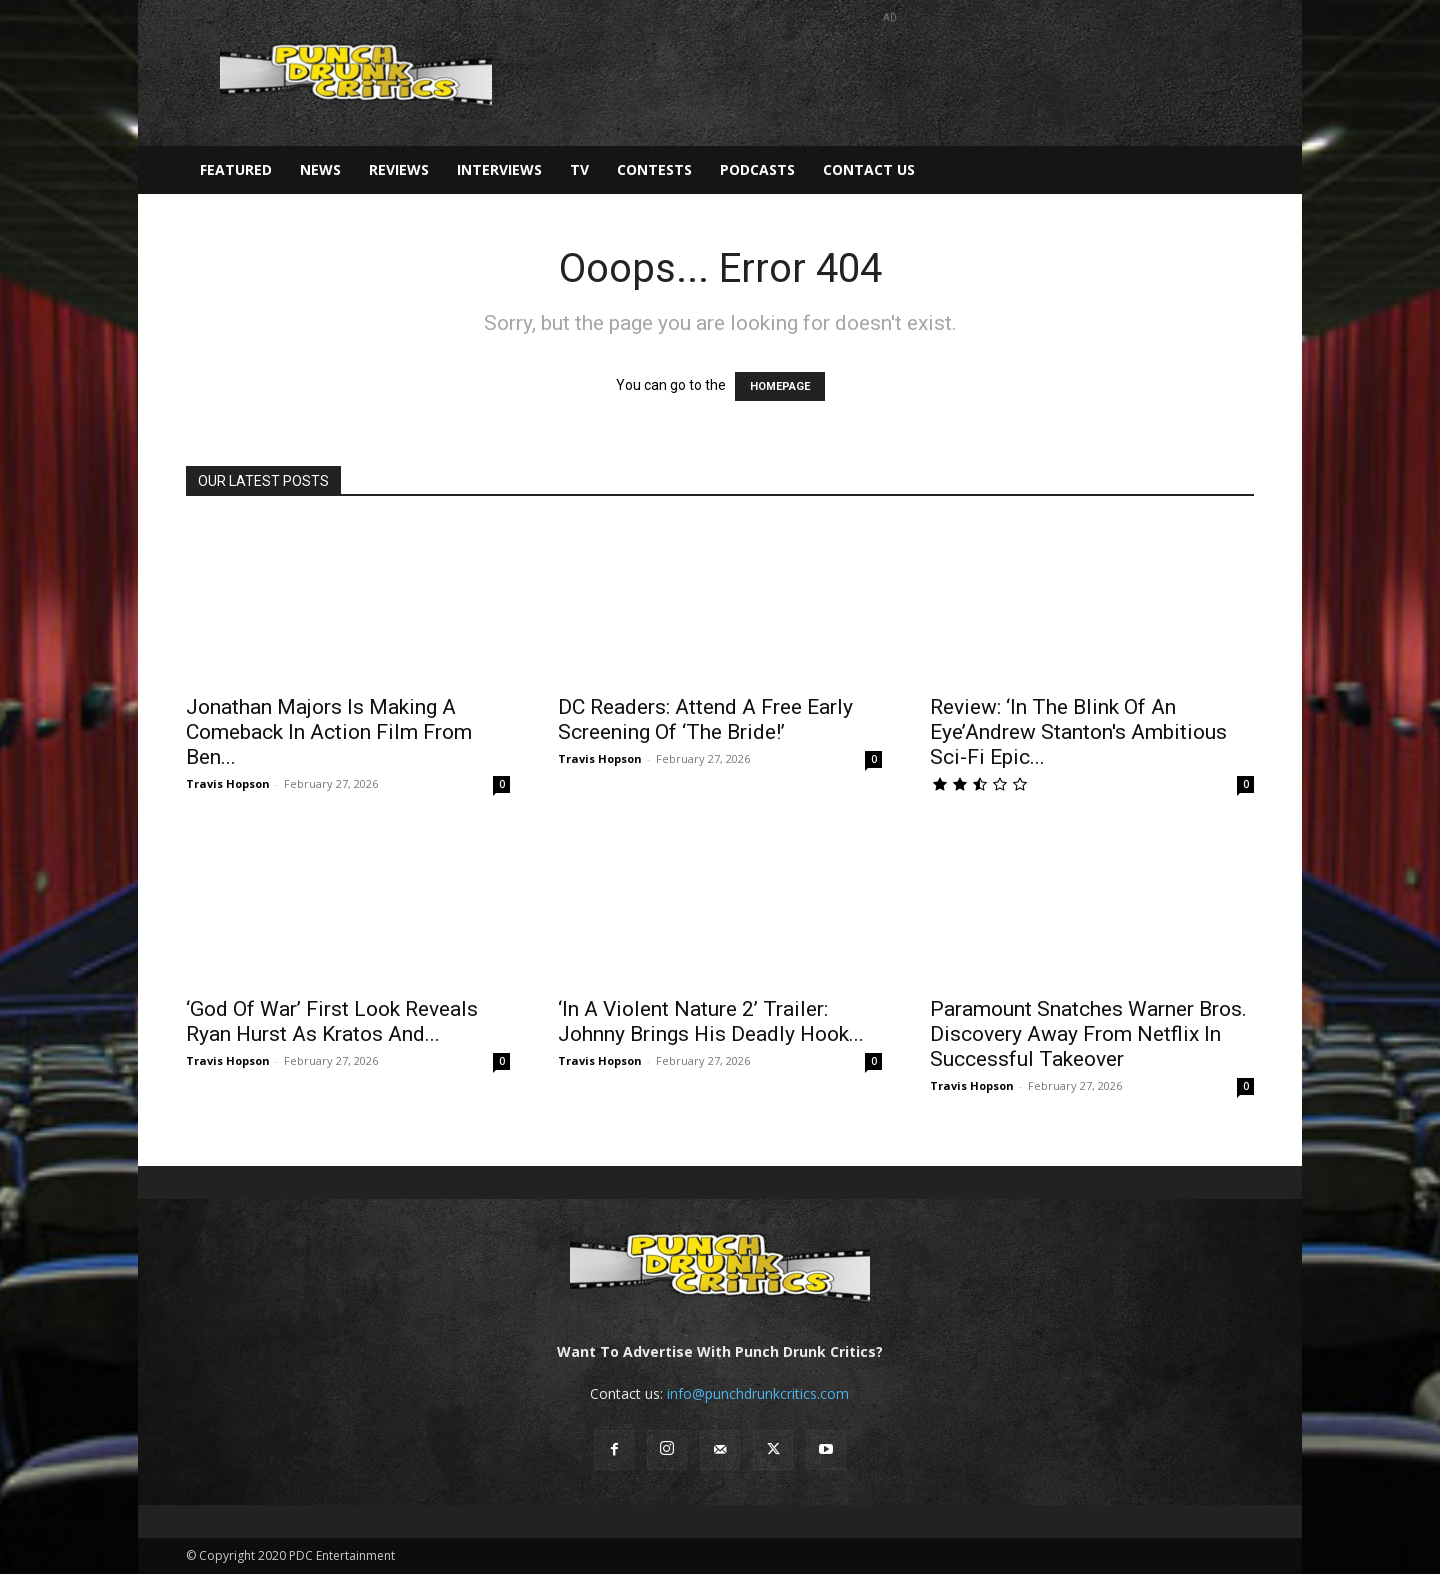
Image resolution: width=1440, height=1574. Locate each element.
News (320, 169)
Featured (236, 169)
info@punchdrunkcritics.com (758, 1393)
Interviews (499, 169)
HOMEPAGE (780, 386)
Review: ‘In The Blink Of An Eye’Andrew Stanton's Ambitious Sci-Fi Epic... (1078, 732)
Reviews (399, 169)
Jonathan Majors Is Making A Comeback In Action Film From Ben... (329, 732)
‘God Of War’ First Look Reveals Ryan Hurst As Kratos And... (332, 1021)
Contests (654, 169)
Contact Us (869, 169)
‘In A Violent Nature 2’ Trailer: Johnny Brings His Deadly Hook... (711, 1021)
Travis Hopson (228, 783)
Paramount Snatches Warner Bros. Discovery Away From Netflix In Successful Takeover (1088, 1034)
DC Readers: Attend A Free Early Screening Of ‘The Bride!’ (705, 719)
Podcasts (757, 169)
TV (579, 169)
